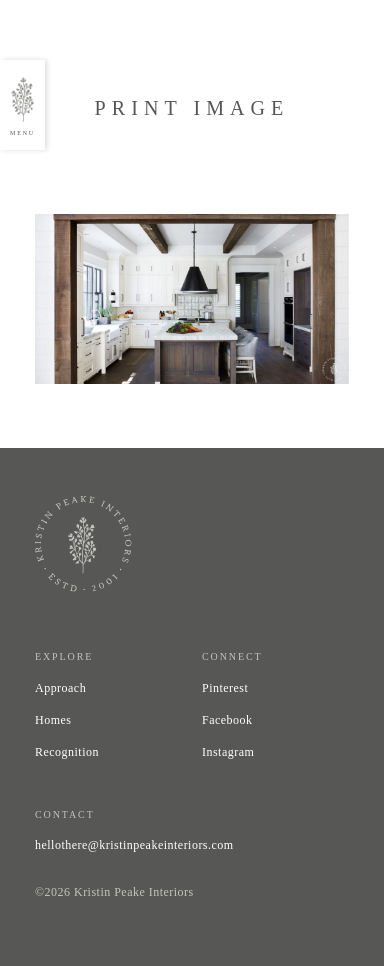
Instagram (228, 752)
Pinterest (225, 688)
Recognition (67, 752)
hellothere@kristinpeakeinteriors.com (134, 845)
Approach (60, 688)
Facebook (227, 720)
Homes (53, 720)
